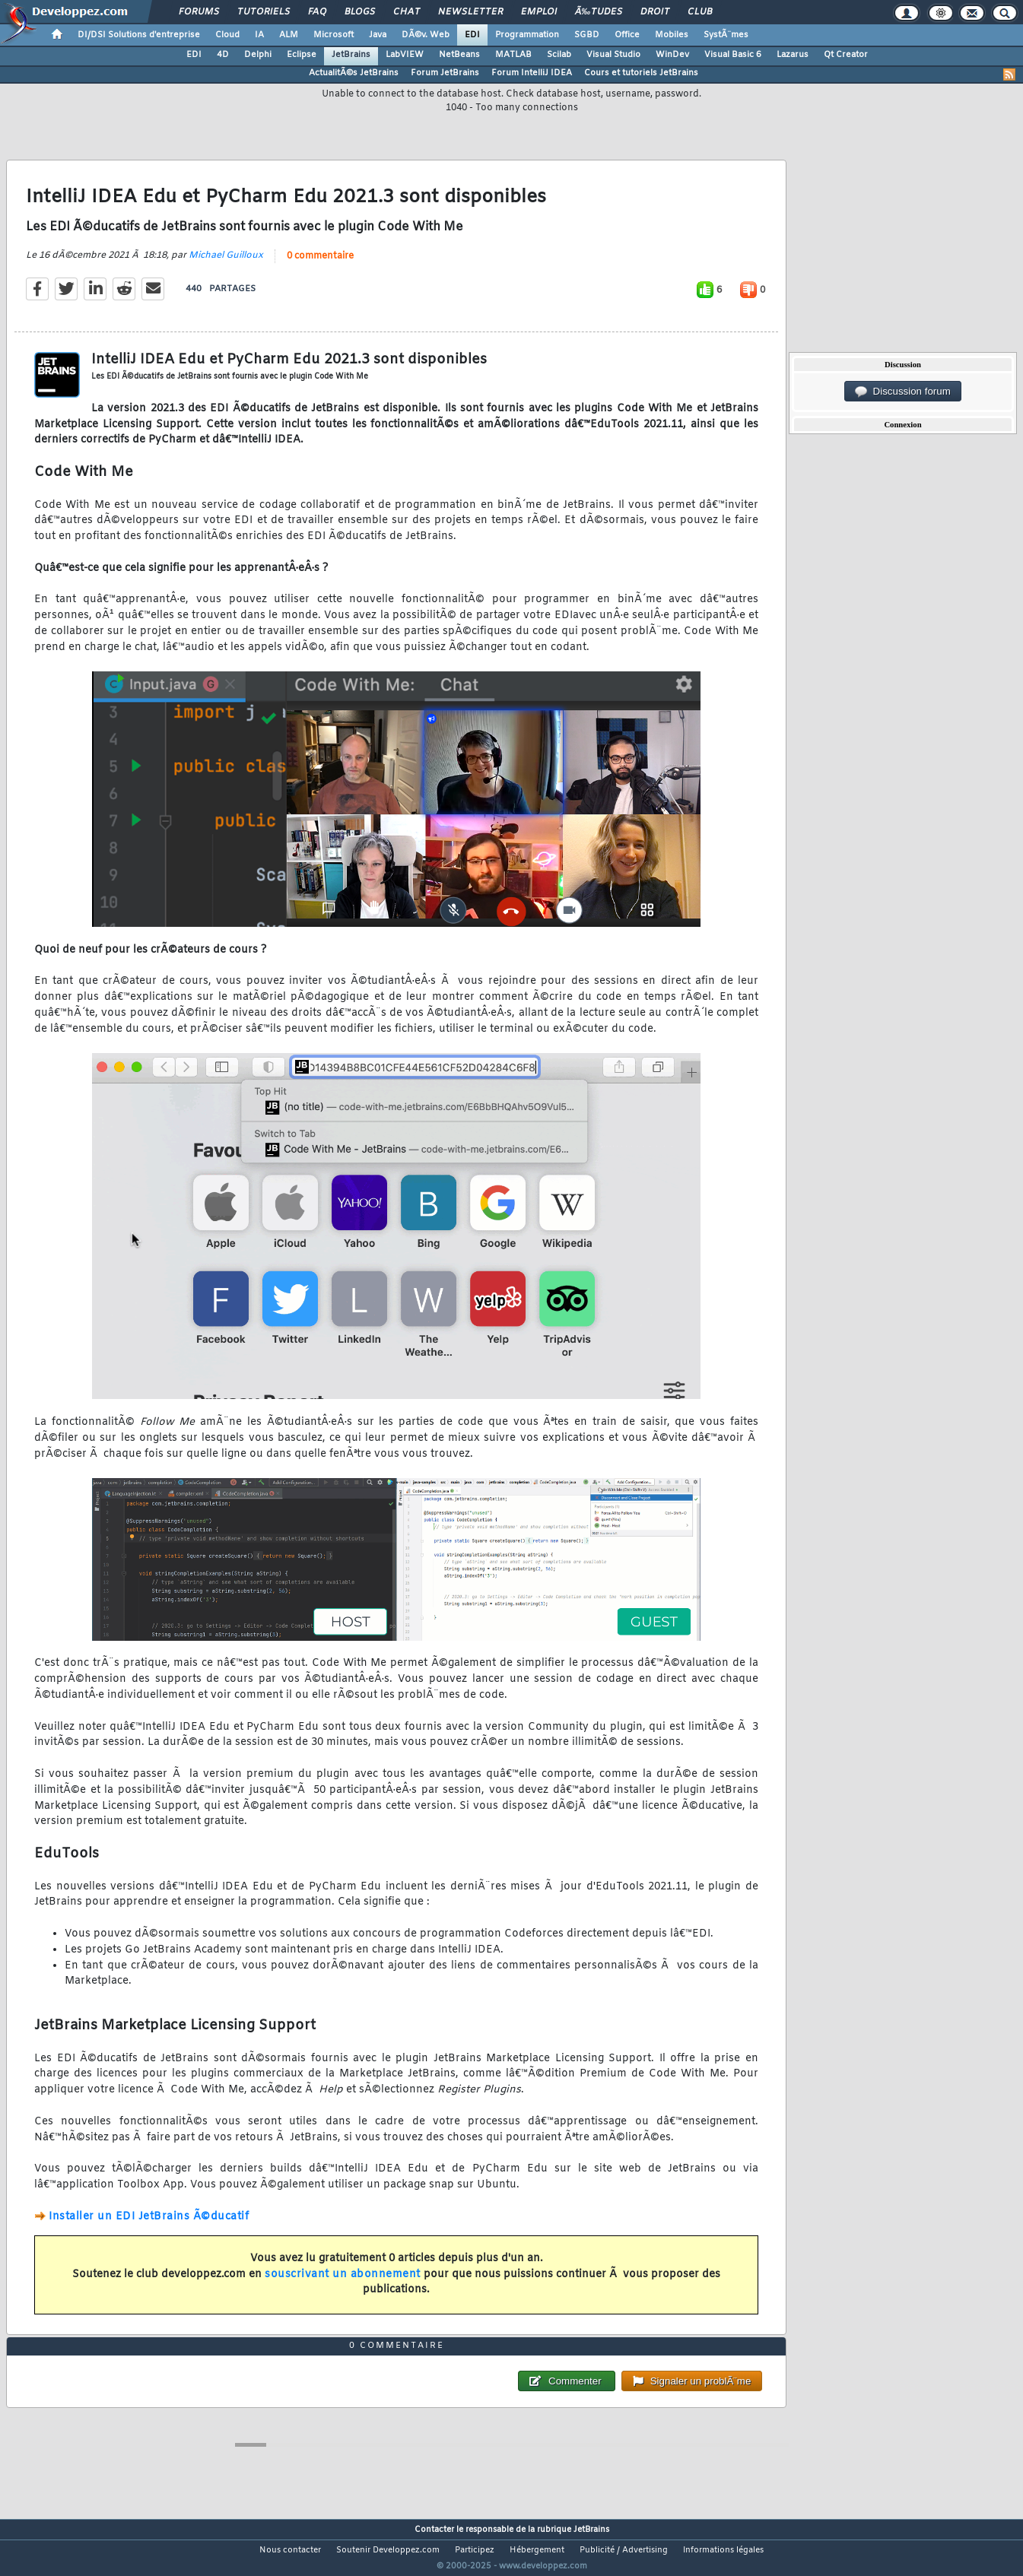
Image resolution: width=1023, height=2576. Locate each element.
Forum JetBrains (445, 73)
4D (223, 54)
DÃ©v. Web (426, 35)
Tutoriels (263, 12)
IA (259, 35)
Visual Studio (613, 54)
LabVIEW (405, 54)
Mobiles (671, 35)
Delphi (258, 54)
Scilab (559, 54)
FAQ (317, 12)
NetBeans (459, 54)
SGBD (586, 35)
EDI (472, 35)
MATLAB (513, 54)
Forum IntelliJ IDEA (531, 73)
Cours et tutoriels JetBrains (641, 73)
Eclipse (301, 54)
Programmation (527, 35)
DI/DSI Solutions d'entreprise (139, 35)
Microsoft (333, 35)
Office (627, 35)
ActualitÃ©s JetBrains (354, 73)
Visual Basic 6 (732, 54)
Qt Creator (846, 54)
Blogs (359, 12)
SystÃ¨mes (726, 35)
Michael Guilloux (226, 265)
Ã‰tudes (598, 12)
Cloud (227, 35)
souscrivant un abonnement (343, 2283)
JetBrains (351, 54)
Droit (655, 12)
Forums (199, 12)
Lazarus (793, 54)
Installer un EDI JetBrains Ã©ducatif (149, 2226)
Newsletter (470, 12)
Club (699, 12)
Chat (406, 12)
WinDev (672, 54)
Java (377, 35)
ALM (288, 35)
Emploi (538, 12)
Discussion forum (903, 391)
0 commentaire (320, 265)
